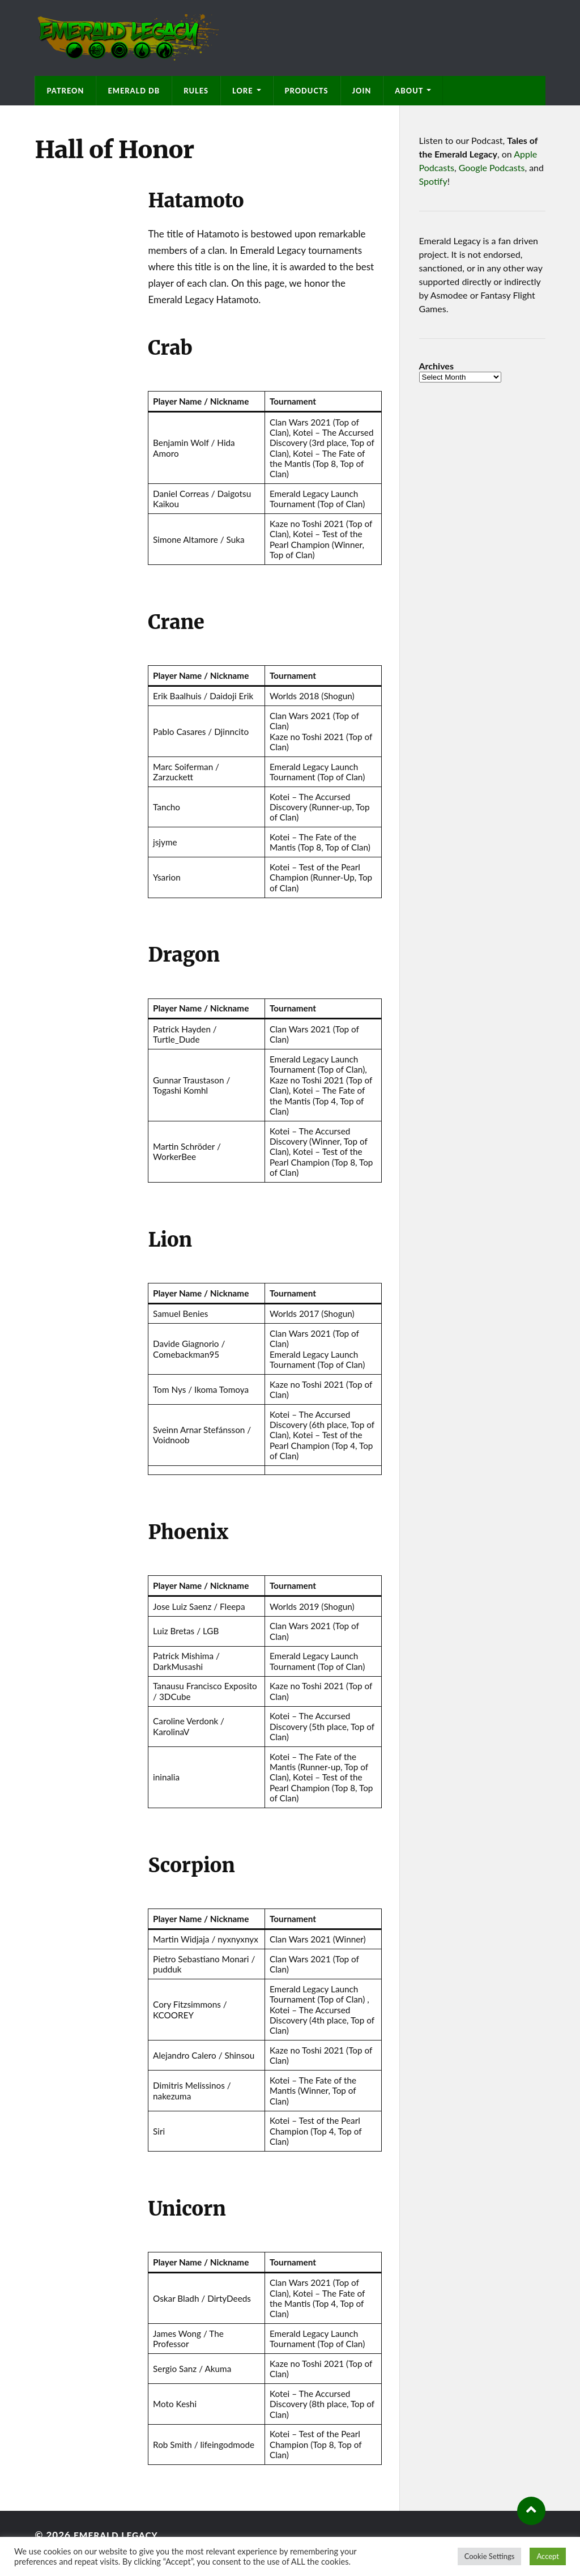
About (409, 90)
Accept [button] (547, 2556)
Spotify (433, 181)
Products (307, 90)
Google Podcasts (492, 167)
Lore (242, 90)
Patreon (65, 90)
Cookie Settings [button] (489, 2556)
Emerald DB (134, 90)
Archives (436, 366)
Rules (196, 90)
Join (362, 90)
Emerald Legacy (120, 2535)
